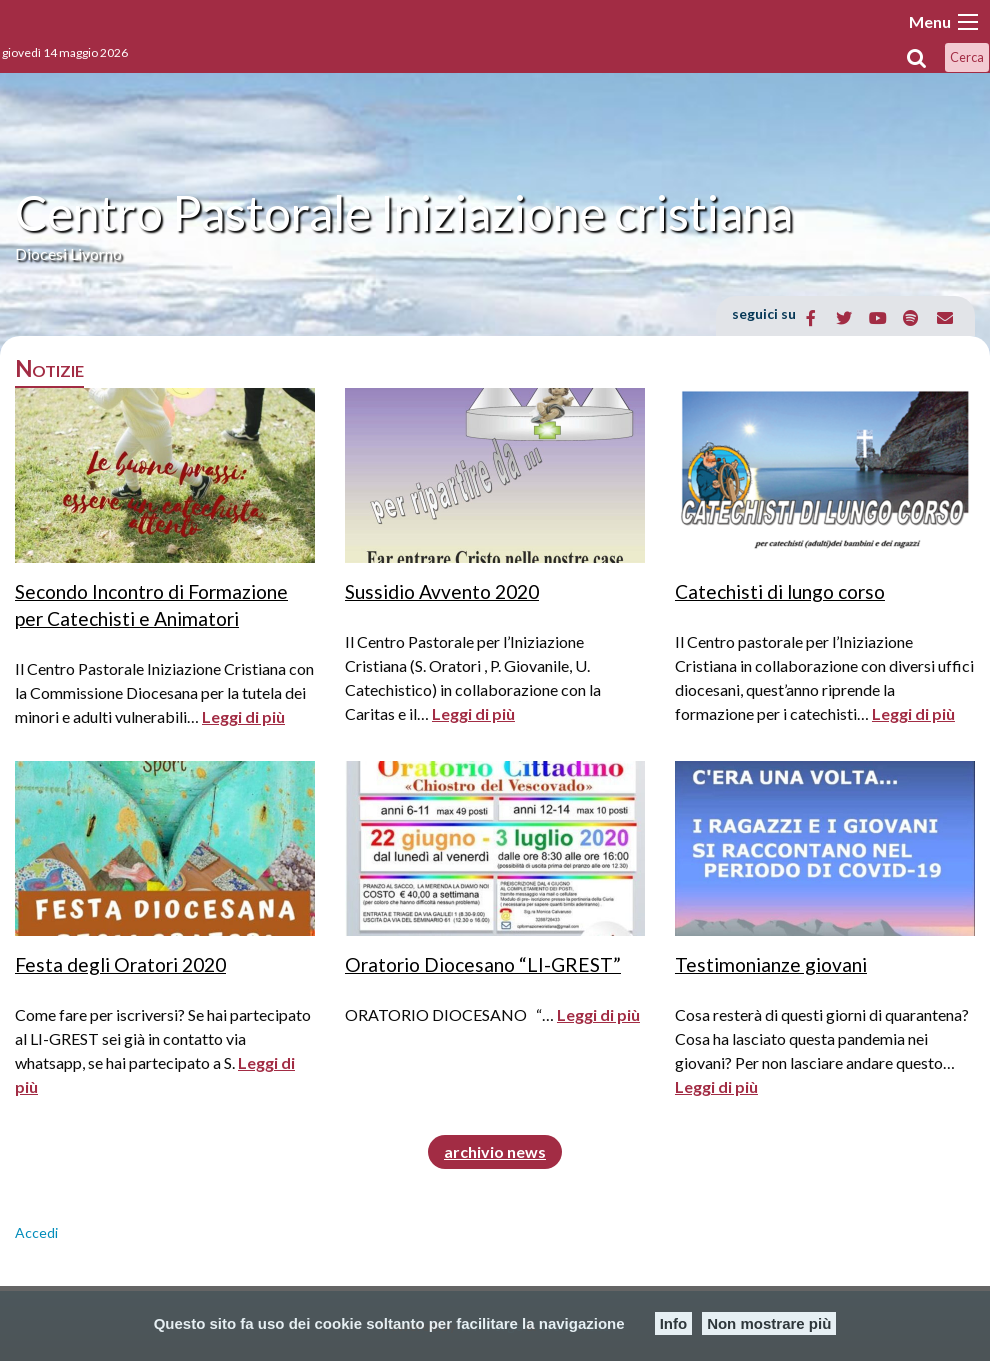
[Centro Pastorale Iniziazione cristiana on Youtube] (877, 318)
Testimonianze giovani (771, 964)
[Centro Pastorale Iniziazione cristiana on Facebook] (811, 318)
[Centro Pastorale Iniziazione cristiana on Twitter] (844, 318)
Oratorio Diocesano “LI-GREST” (483, 964)
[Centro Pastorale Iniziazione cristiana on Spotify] (911, 318)
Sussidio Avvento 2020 (442, 591)
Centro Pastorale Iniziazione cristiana (404, 212)
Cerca (967, 57)
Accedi (36, 1232)
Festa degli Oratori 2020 (120, 964)
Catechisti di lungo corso (780, 591)
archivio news (495, 1151)
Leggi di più (243, 716)
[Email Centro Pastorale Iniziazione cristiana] (944, 318)
